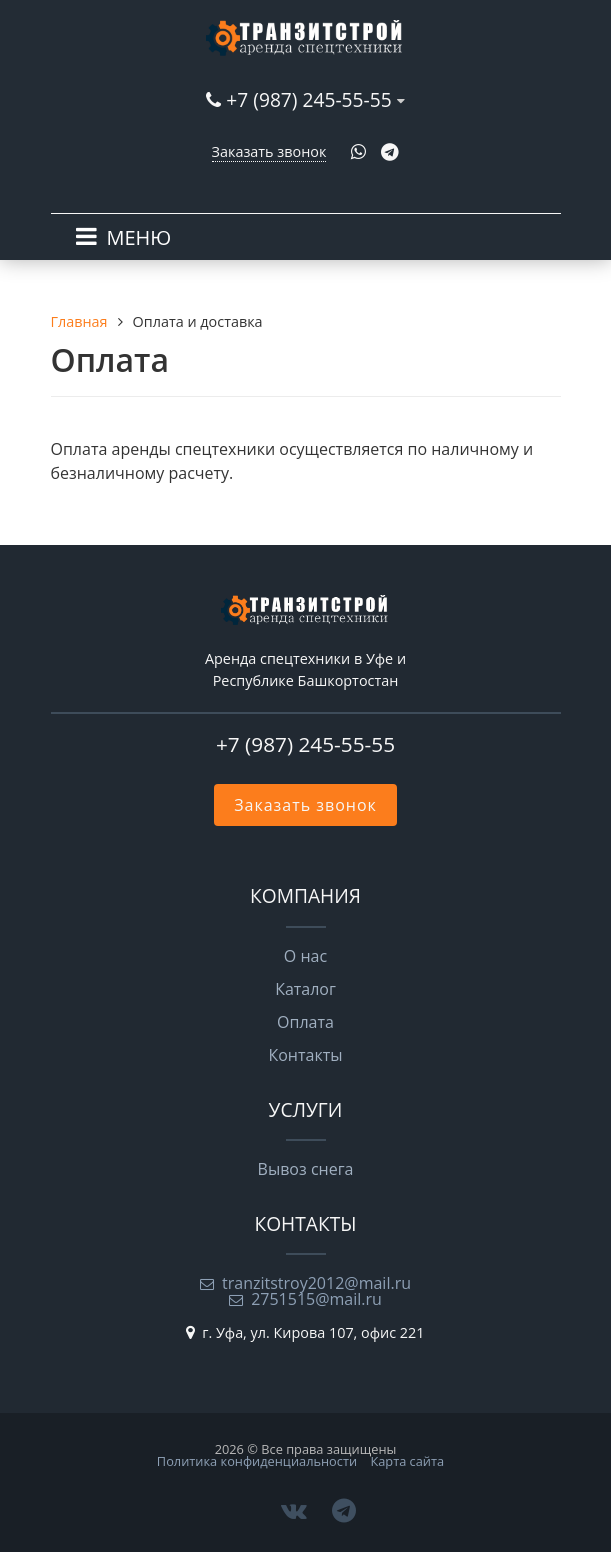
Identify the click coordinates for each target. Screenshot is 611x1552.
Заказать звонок (269, 151)
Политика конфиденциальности (257, 1461)
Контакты (305, 1055)
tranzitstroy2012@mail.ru (316, 1283)
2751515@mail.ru (316, 1299)
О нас (305, 956)
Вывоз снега (306, 1169)
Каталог (305, 989)
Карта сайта (407, 1461)
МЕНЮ (139, 237)
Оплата (305, 1022)
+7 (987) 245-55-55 (308, 99)
